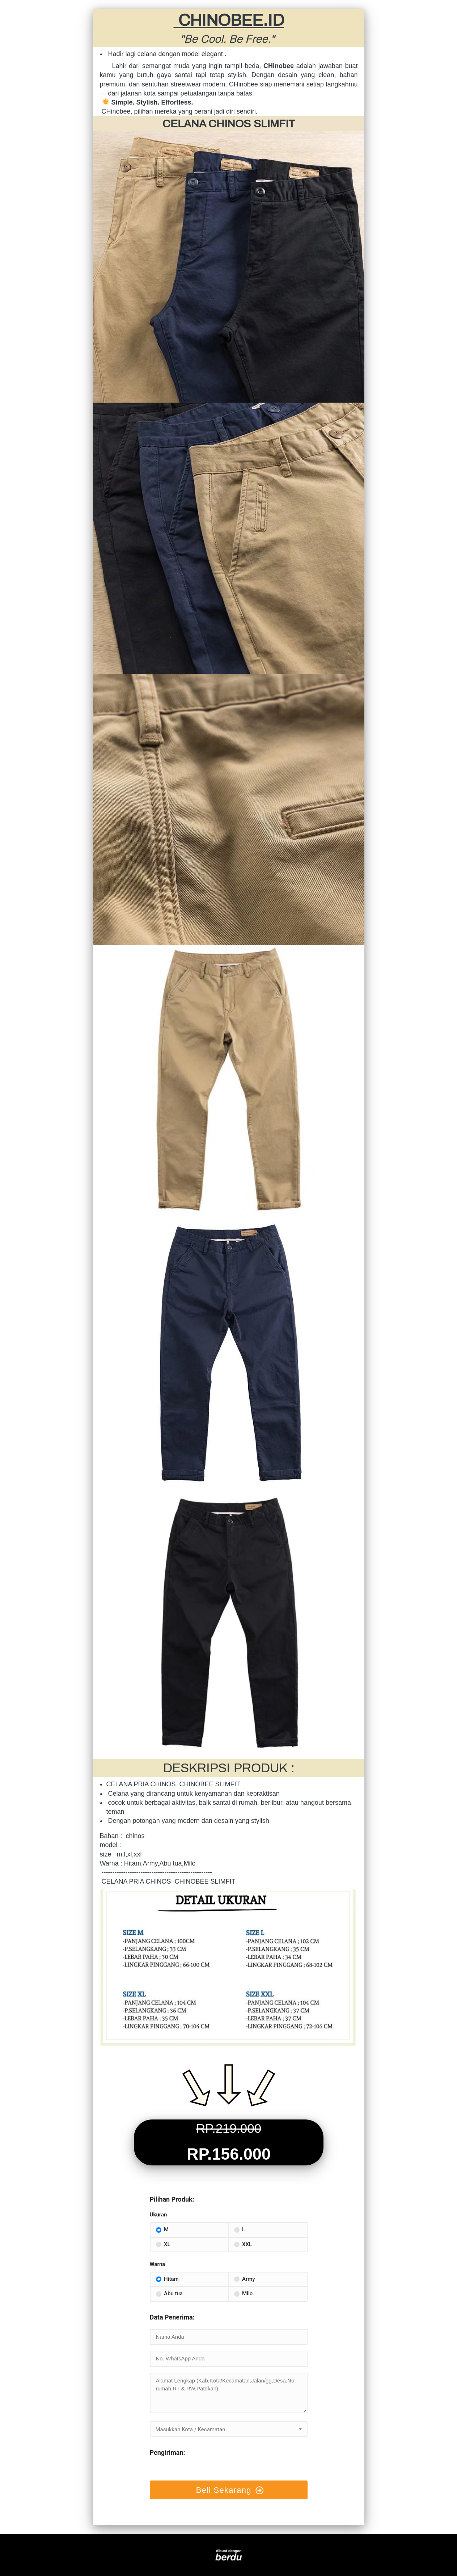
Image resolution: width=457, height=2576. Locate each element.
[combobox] (229, 2429)
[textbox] (229, 2429)
